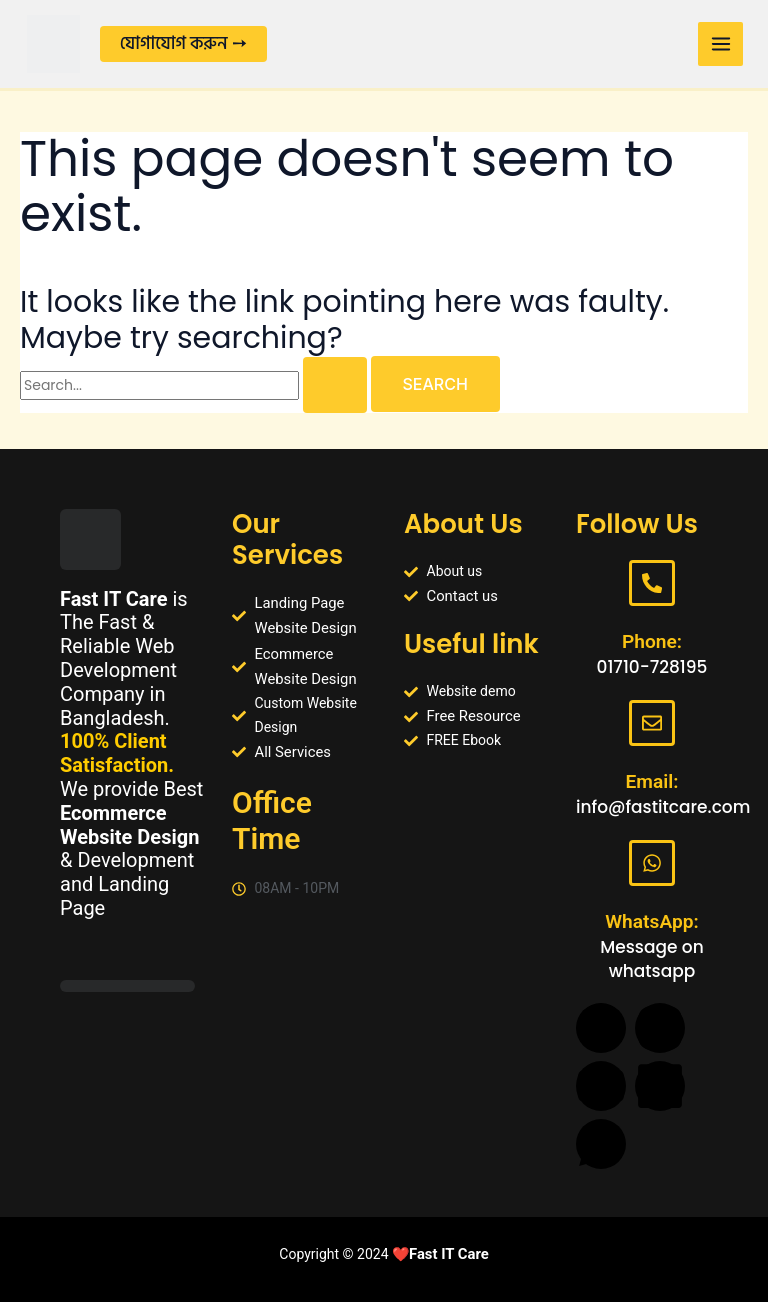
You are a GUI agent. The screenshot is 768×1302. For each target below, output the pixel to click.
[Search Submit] (335, 394)
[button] (199, 45)
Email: (651, 779)
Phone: (652, 635)
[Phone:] (652, 576)
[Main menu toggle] (714, 44)
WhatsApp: (652, 923)
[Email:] (652, 719)
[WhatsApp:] (652, 863)
